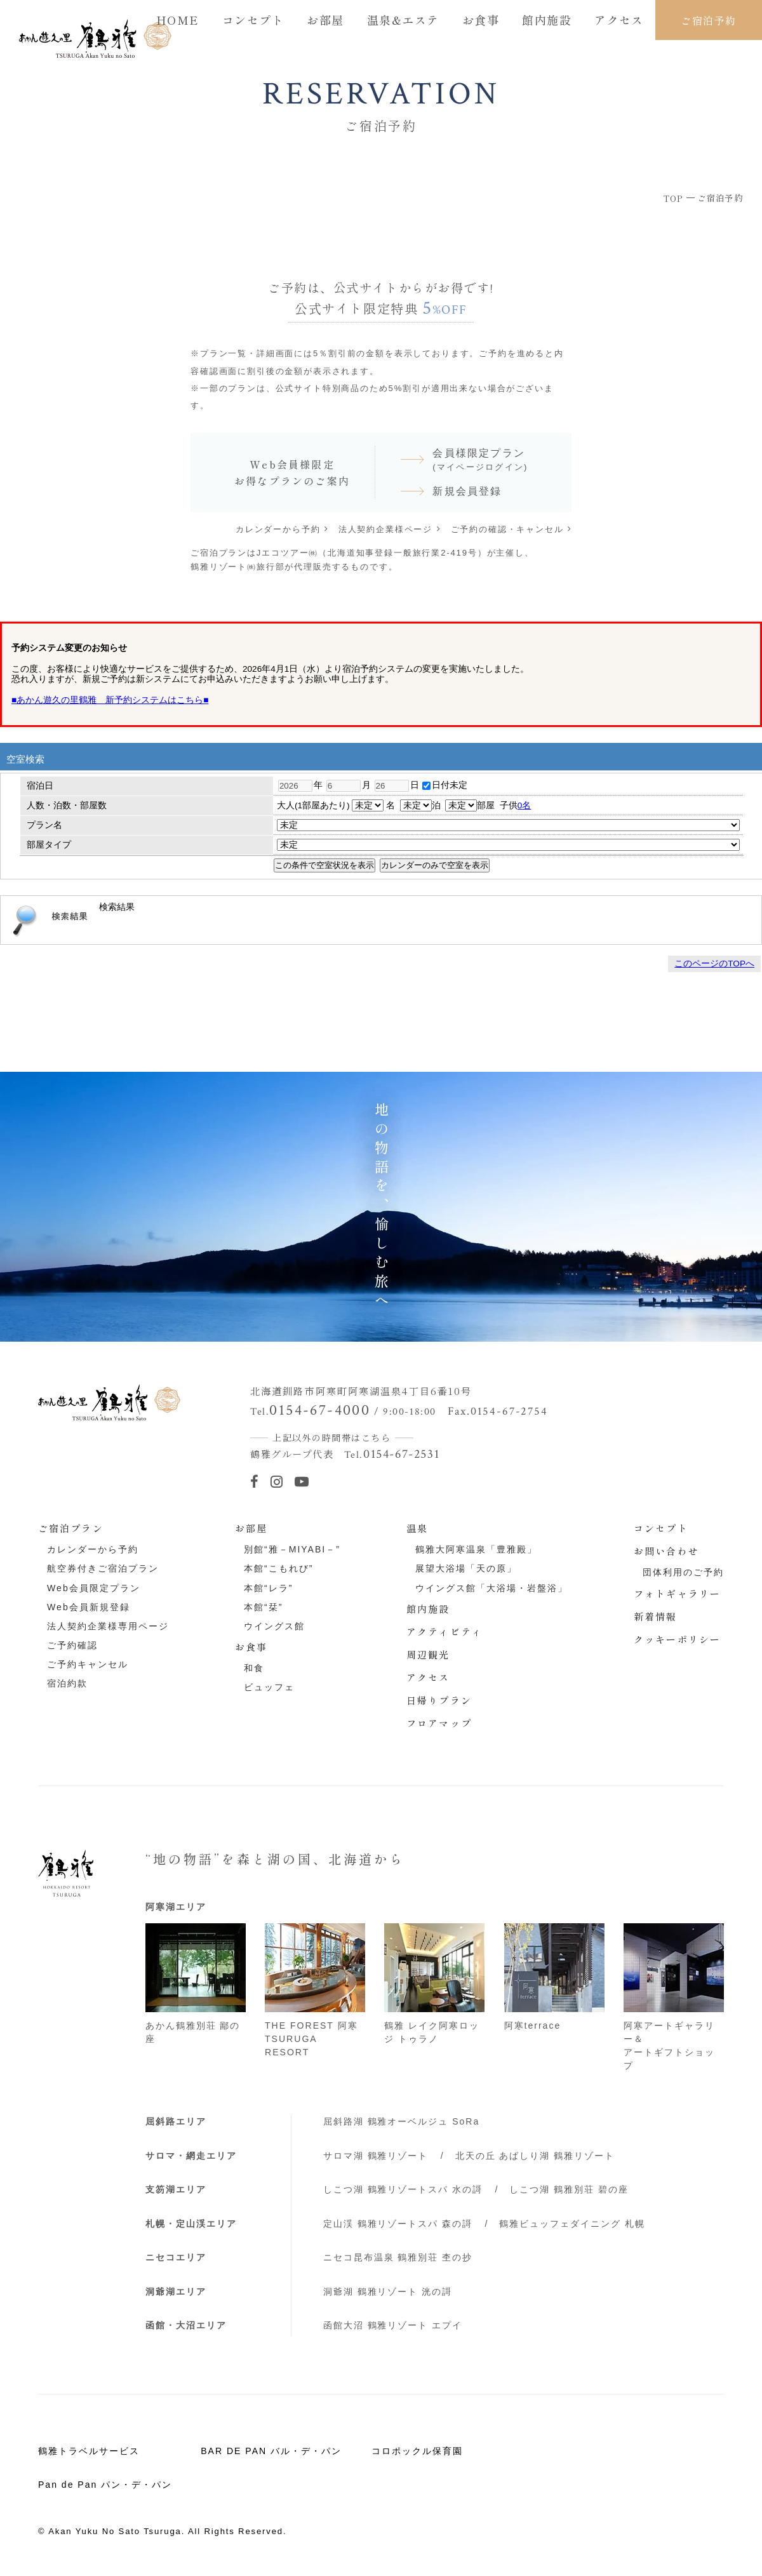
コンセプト (253, 19)
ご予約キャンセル (87, 1664)
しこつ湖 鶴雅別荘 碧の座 (568, 2189)
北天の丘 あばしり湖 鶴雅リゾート (535, 2156)
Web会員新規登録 (88, 1607)
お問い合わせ (666, 1551)
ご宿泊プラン (71, 1528)
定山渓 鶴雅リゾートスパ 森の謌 (397, 2224)
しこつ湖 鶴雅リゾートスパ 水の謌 (403, 2189)
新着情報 (655, 1616)
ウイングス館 (274, 1626)
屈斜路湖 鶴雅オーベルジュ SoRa (401, 2121)
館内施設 (547, 19)
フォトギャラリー (677, 1593)
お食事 (480, 19)
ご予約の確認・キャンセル (507, 529)
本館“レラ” (268, 1588)
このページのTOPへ (714, 963)
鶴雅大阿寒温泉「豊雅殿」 (476, 1549)
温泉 (417, 1528)
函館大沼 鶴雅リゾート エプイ (392, 2325)
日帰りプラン (439, 1700)
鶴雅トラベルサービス (89, 2451)
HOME (177, 19)
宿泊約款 (67, 1683)
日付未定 (444, 785)
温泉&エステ (403, 19)
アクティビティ (444, 1631)
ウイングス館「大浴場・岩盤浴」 (491, 1588)
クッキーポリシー (677, 1639)
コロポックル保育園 (417, 2451)
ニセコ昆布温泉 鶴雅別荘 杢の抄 (397, 2257)
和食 (254, 1668)
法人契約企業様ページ (385, 529)
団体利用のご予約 (683, 1572)
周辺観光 (428, 1654)
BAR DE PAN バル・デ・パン (271, 2451)
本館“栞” (263, 1607)
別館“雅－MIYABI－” (292, 1549)
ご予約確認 (72, 1645)
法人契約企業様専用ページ (108, 1626)
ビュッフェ (269, 1687)
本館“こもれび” (278, 1568)
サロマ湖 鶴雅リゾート (376, 2156)
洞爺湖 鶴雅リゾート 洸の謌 (387, 2291)
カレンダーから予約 (278, 529)
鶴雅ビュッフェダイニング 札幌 (572, 2224)
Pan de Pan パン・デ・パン (105, 2484)
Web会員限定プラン (93, 1588)
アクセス (619, 19)
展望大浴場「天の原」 (466, 1568)
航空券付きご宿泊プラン (103, 1568)
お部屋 (325, 19)
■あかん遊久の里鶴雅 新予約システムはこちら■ (109, 700)
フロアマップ (439, 1723)
